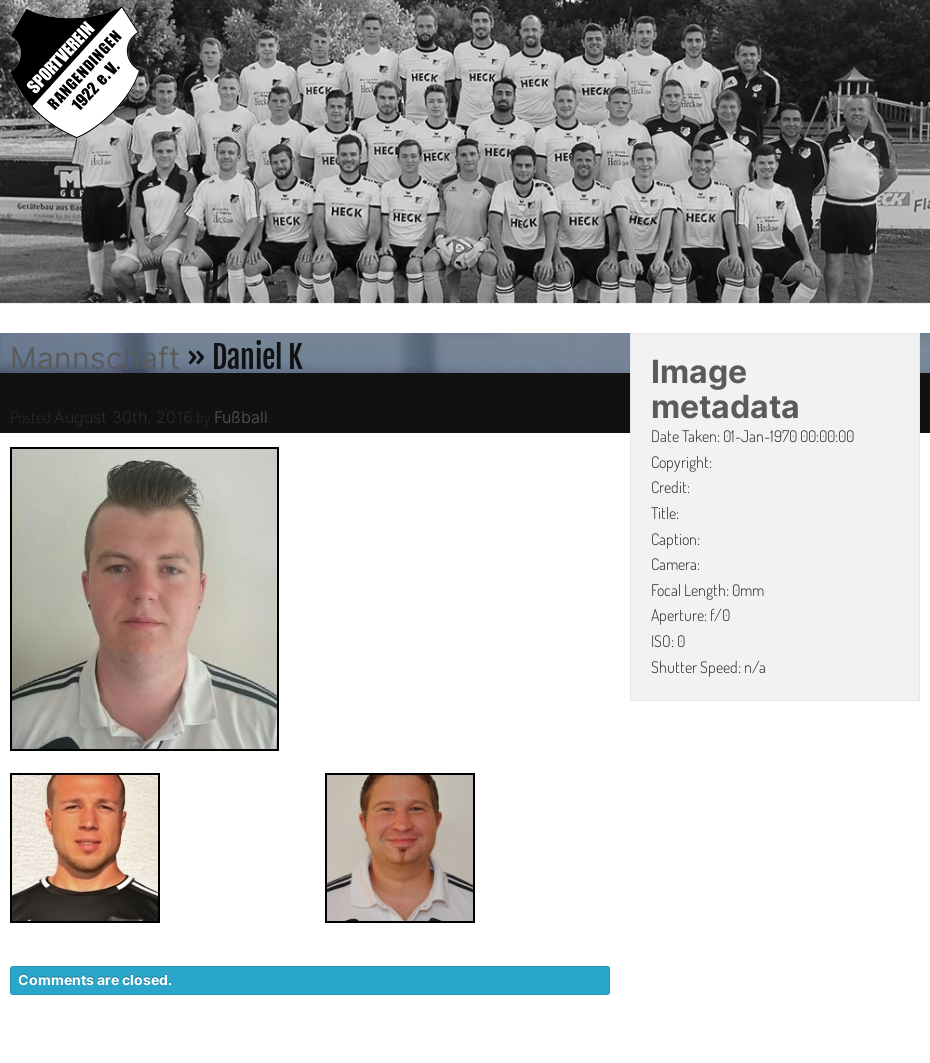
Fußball (241, 417)
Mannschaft (95, 358)
